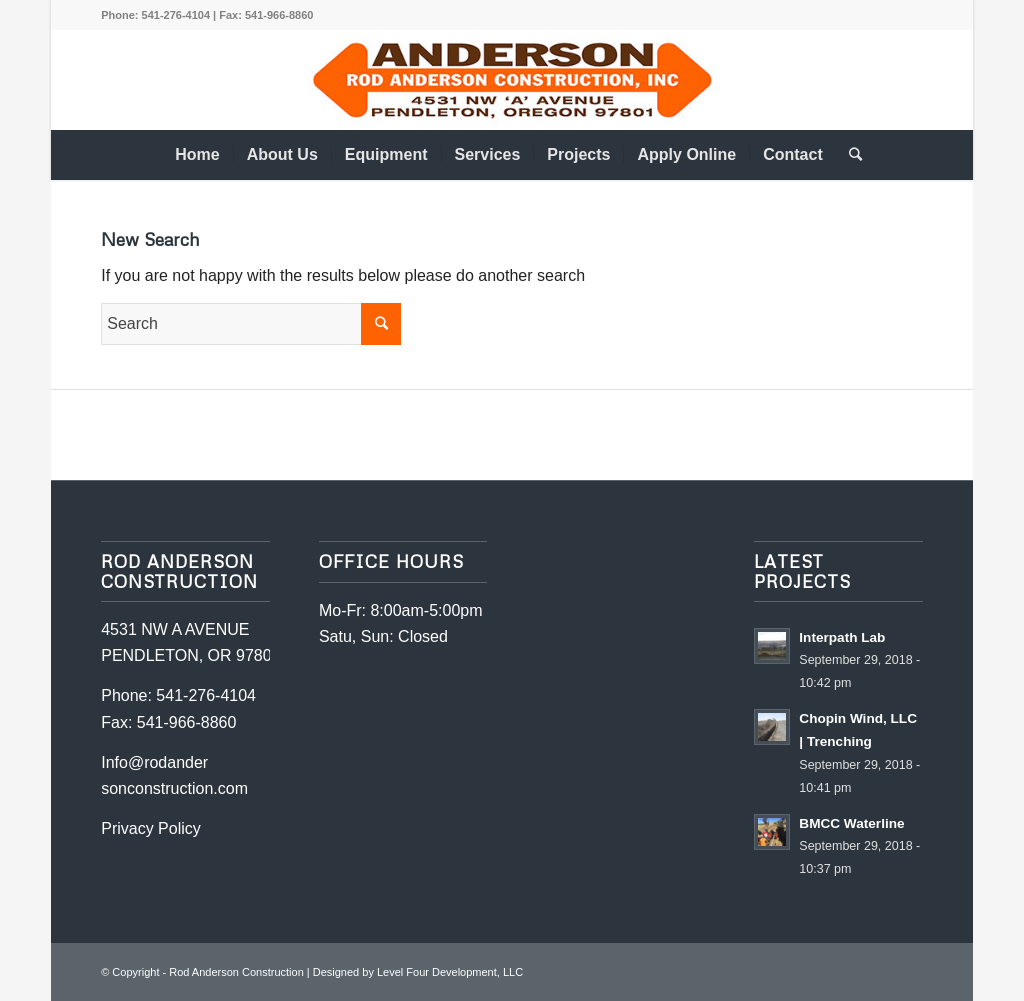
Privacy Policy (151, 828)
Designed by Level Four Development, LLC (418, 972)
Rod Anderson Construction (236, 972)
